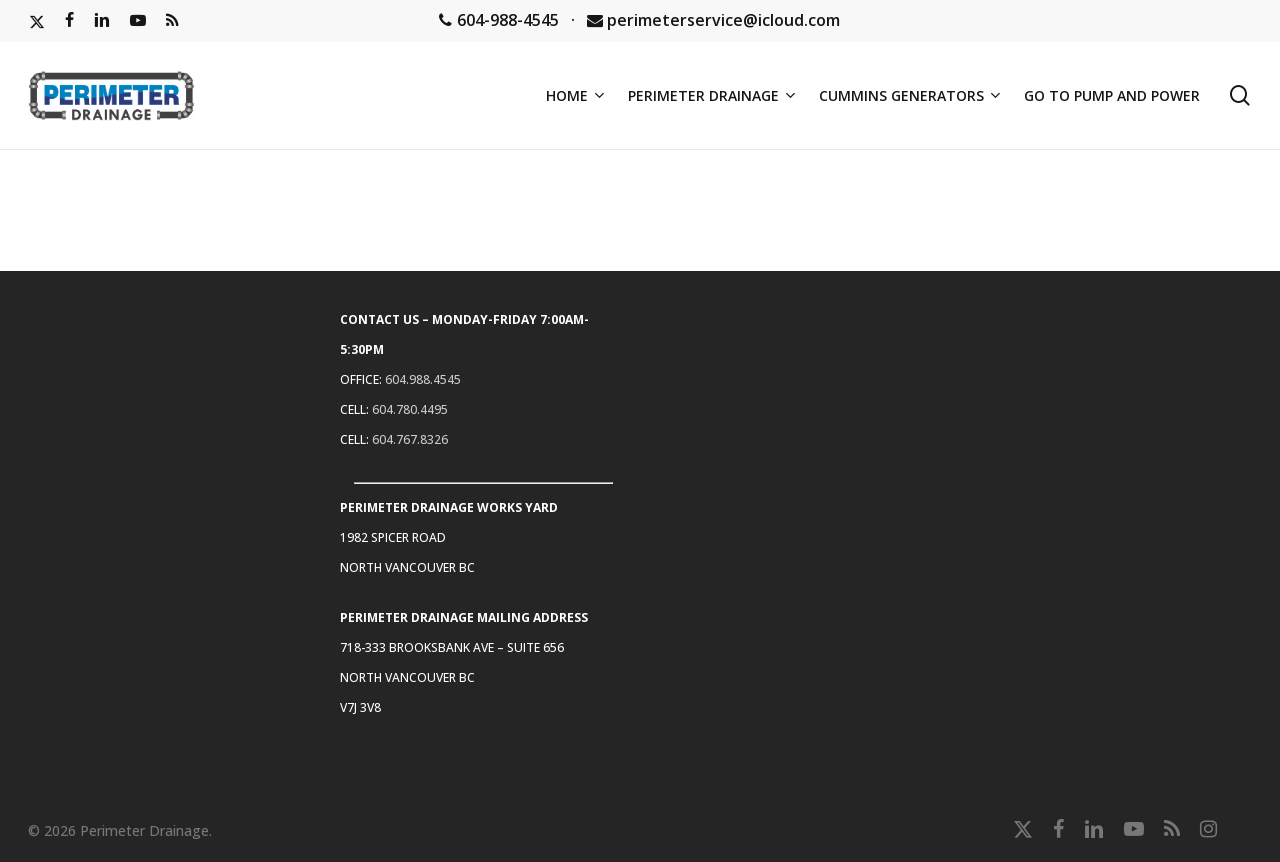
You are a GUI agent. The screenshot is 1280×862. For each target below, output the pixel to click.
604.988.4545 (423, 379)
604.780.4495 (410, 409)
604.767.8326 (410, 439)
